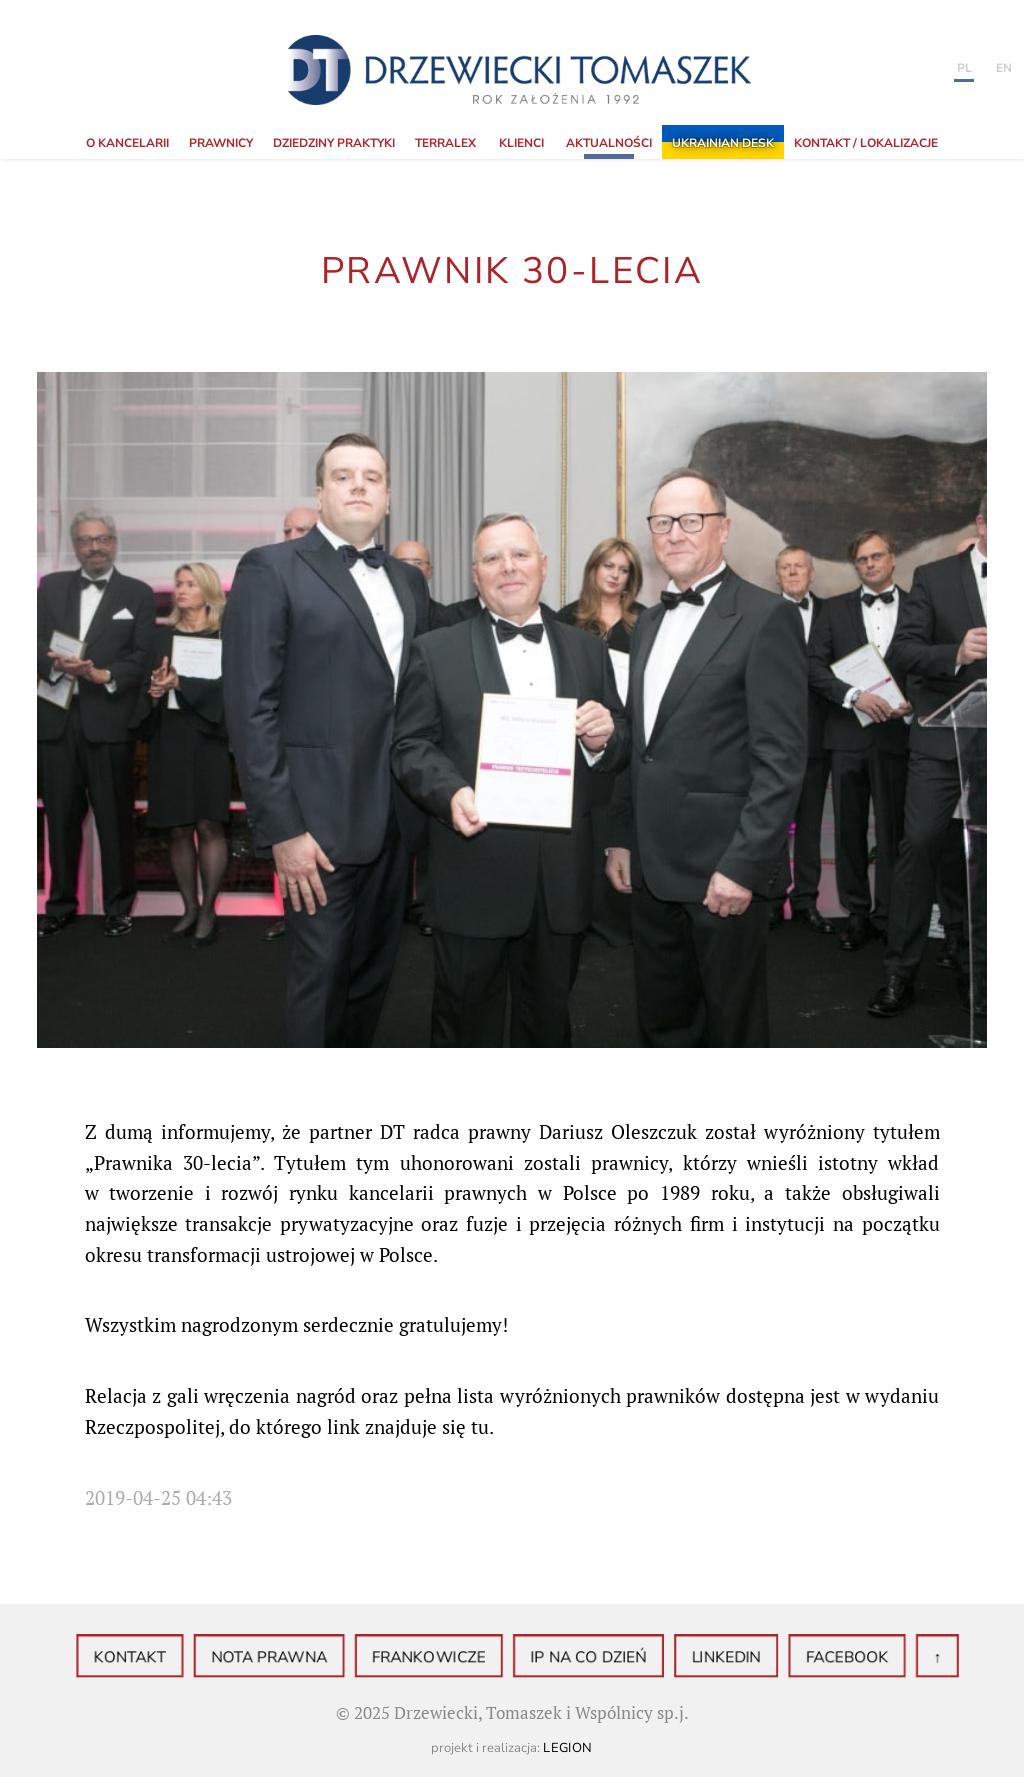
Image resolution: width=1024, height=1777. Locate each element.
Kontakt (164, 1657)
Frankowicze (435, 1657)
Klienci (521, 143)
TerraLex (445, 143)
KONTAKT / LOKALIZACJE (866, 143)
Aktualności (609, 143)
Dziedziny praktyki (334, 143)
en (1004, 68)
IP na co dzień (581, 1657)
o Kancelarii (127, 143)
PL (964, 68)
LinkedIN (706, 1657)
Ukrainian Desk (723, 143)
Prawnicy (221, 143)
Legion (568, 1748)
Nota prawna (290, 1657)
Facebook (816, 1657)
